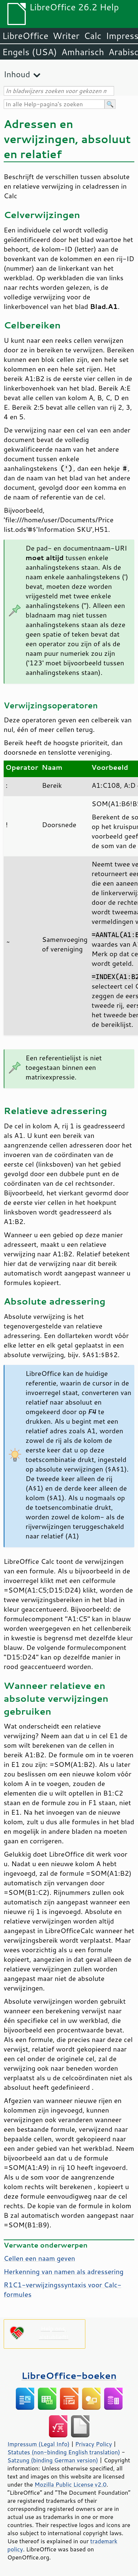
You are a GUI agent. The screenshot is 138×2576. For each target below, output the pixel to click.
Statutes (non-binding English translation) (63, 2452)
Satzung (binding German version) (52, 2460)
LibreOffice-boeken (68, 2375)
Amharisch (82, 52)
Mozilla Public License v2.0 (71, 2484)
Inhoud (17, 74)
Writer (66, 35)
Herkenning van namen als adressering (64, 2271)
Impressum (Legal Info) (38, 2444)
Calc (93, 35)
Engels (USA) (29, 52)
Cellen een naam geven (39, 2258)
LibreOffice (25, 35)
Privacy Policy (93, 2444)
